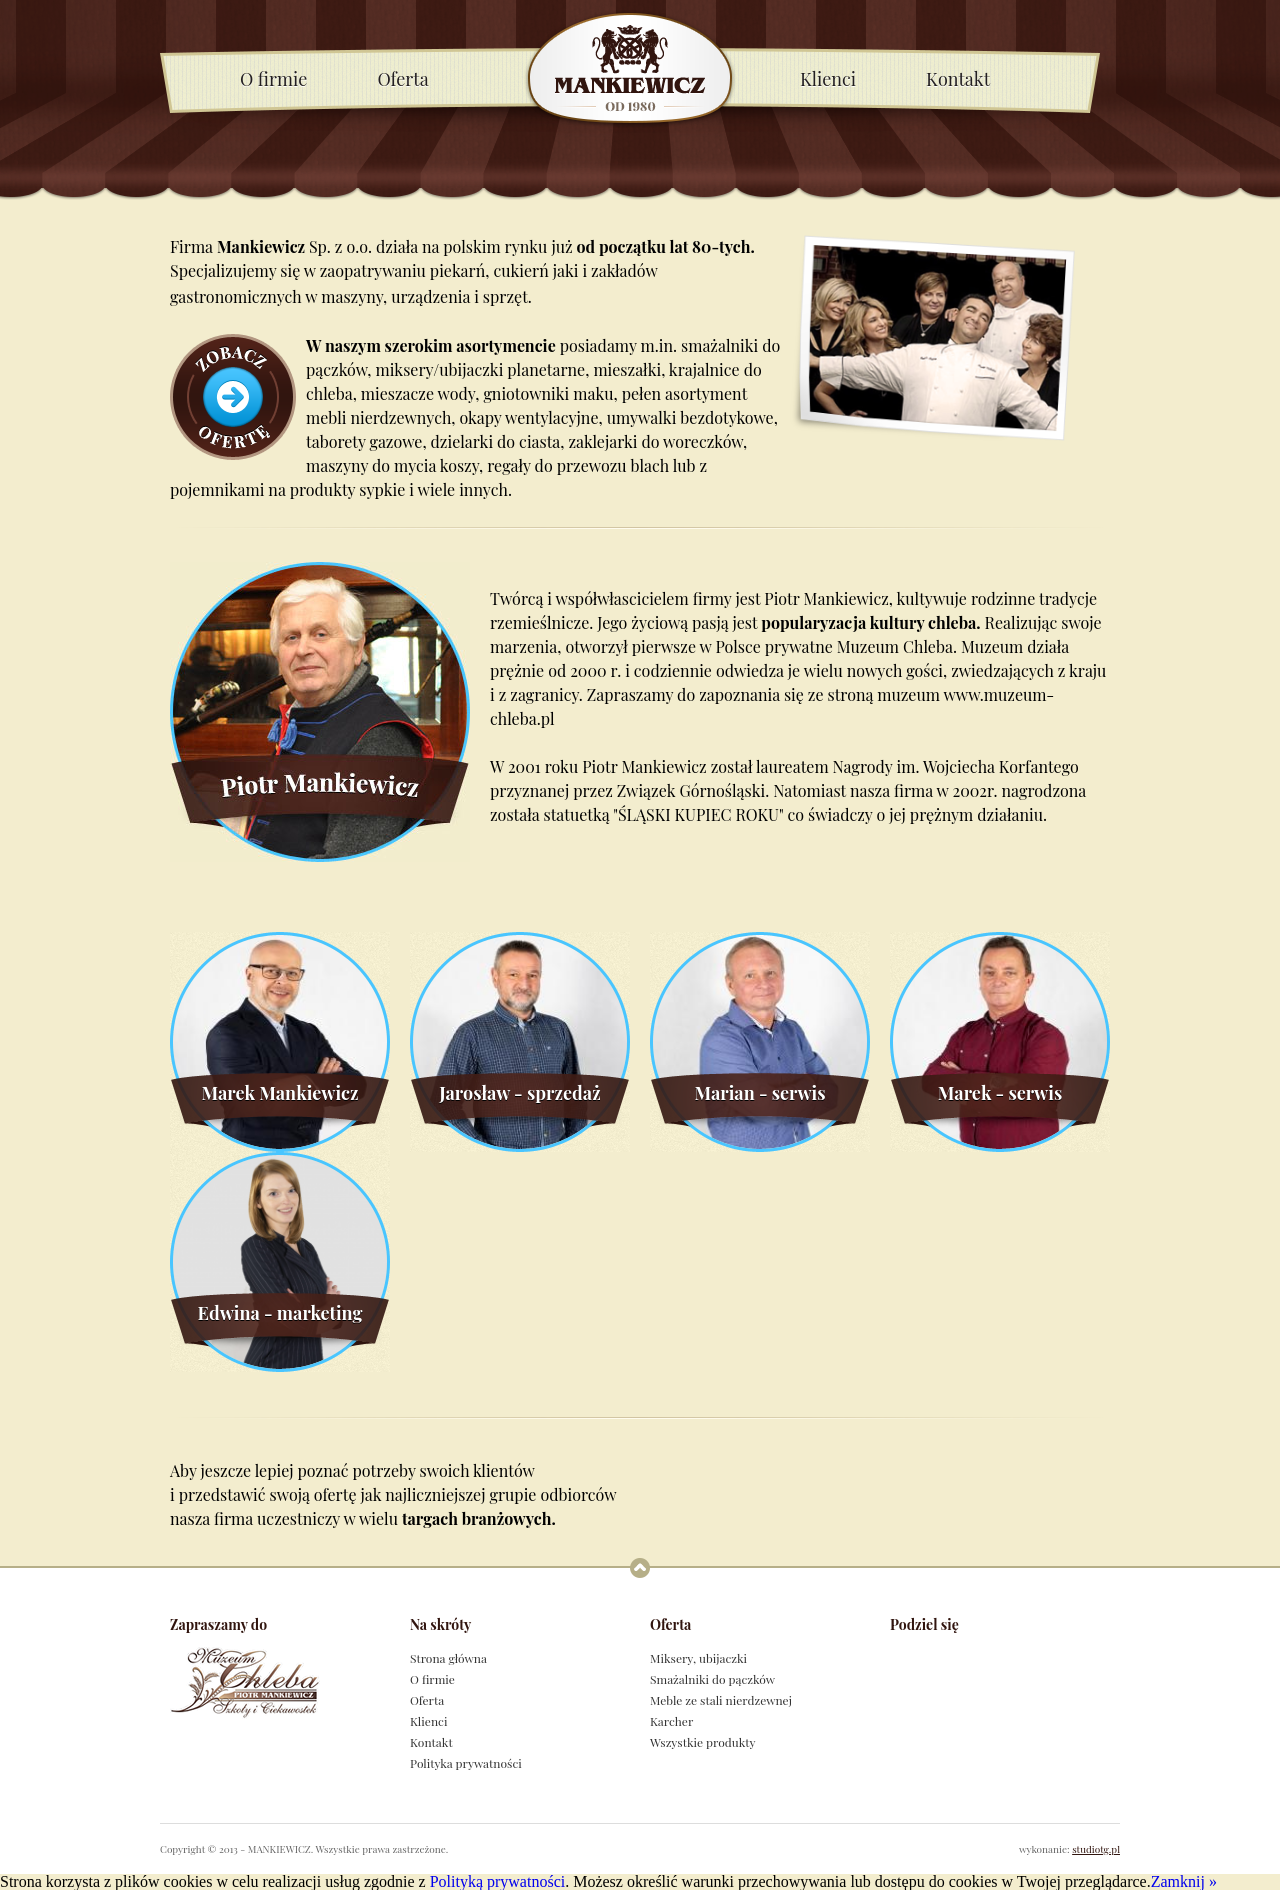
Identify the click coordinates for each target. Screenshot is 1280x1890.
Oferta (402, 79)
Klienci (828, 79)
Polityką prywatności (498, 1881)
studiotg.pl (1096, 1849)
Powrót (640, 1567)
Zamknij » (1184, 1881)
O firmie (273, 79)
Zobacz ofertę (233, 397)
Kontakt (958, 79)
